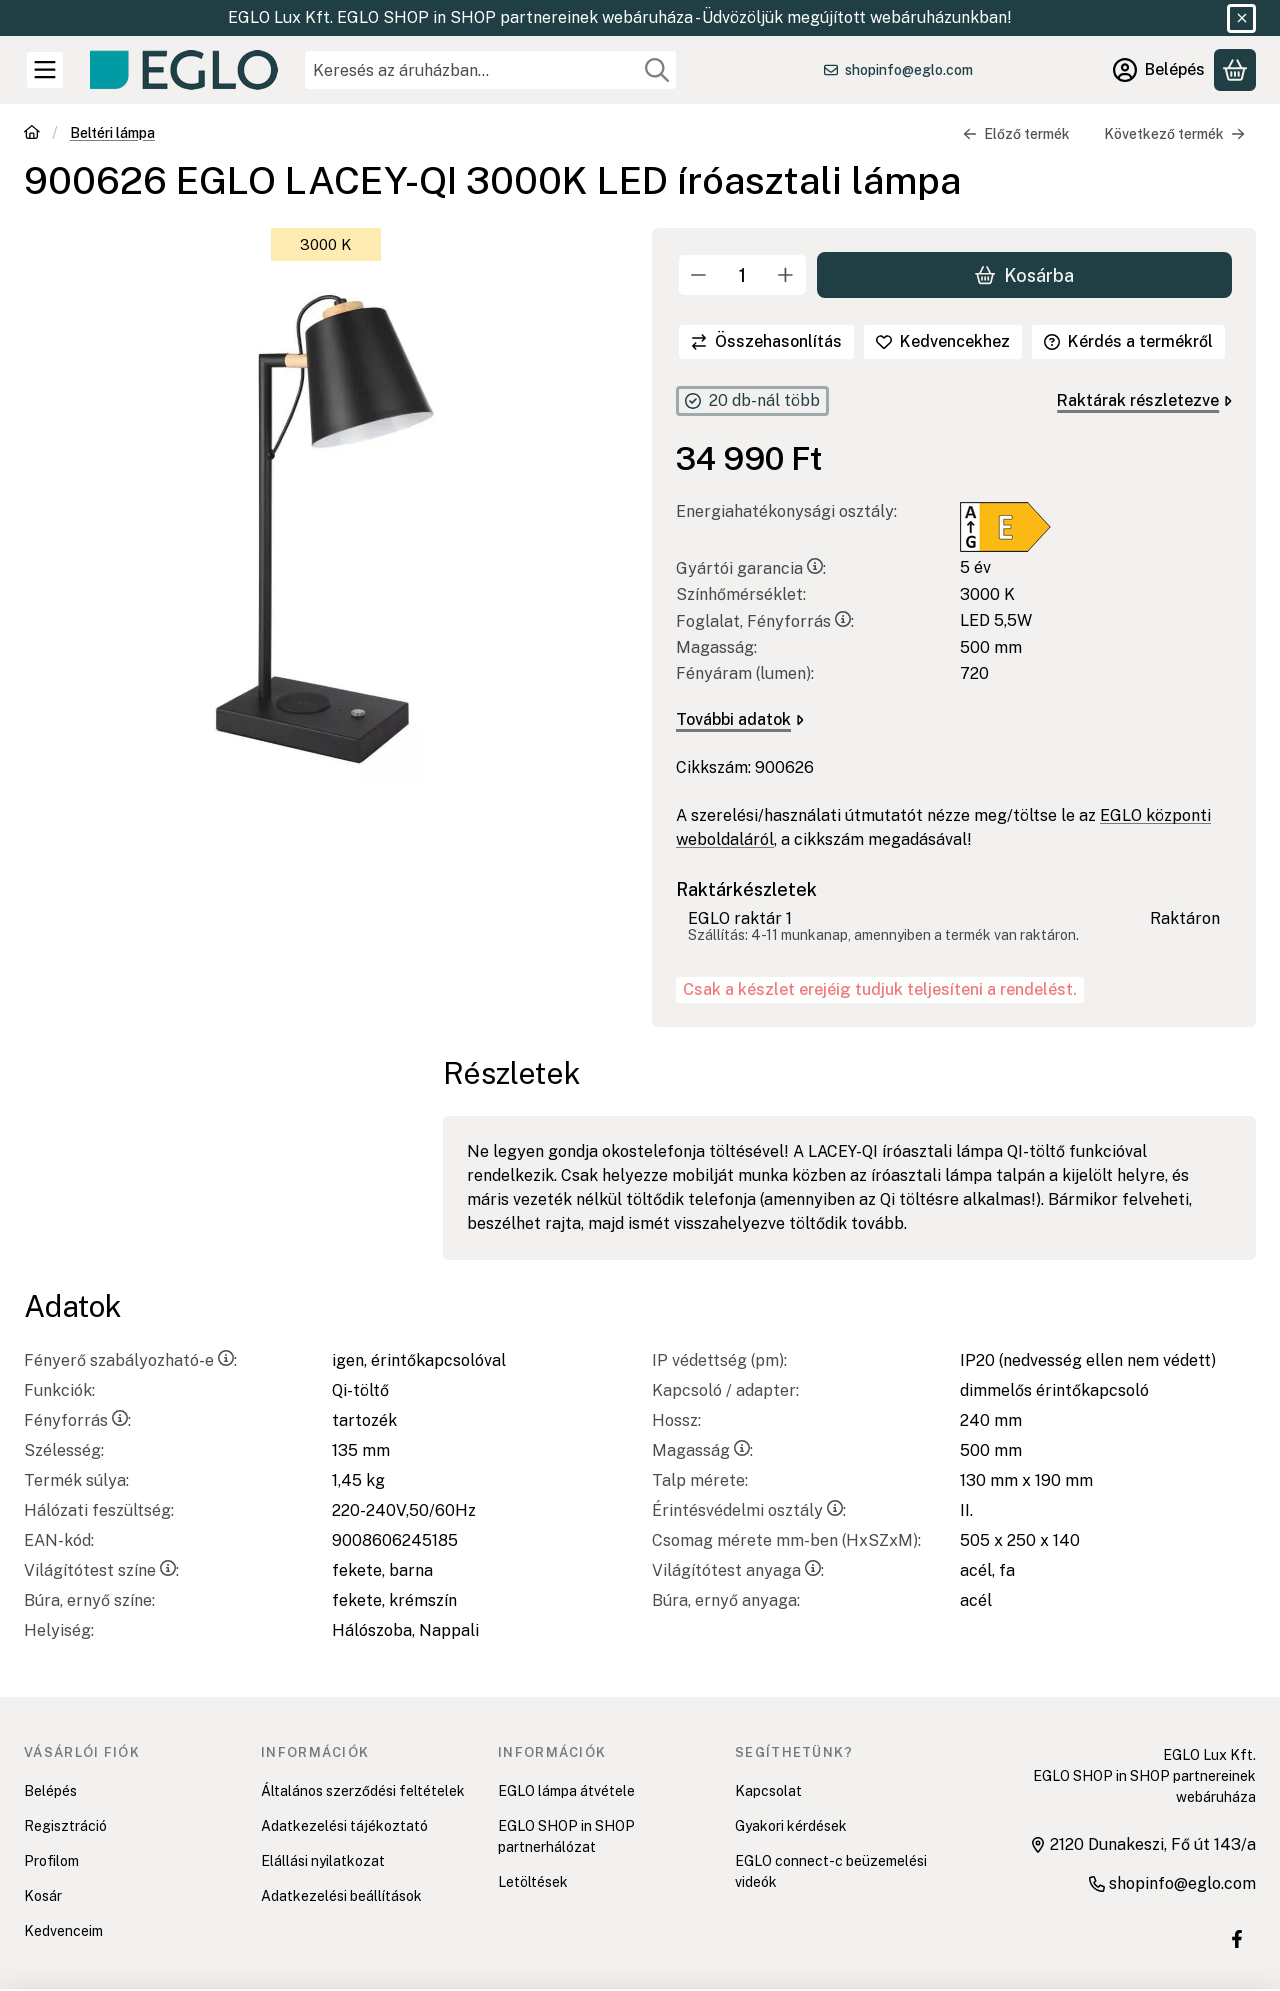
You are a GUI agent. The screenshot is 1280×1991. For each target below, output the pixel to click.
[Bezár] (1241, 18)
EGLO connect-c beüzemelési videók (831, 1871)
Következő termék (1174, 134)
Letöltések (533, 1882)
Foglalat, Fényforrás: (765, 621)
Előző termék (1016, 134)
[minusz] (699, 275)
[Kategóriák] (45, 70)
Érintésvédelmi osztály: (749, 1510)
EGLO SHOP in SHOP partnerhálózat (566, 1836)
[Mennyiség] (742, 275)
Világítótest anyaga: (738, 1570)
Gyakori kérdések (791, 1826)
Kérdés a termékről (1128, 341)
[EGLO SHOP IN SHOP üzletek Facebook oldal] (1237, 1939)
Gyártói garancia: (751, 568)
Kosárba (1024, 274)
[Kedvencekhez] (943, 342)
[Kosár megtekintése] (1235, 70)
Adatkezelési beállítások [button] (341, 1896)
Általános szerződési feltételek (363, 1791)
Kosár (43, 1896)
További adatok (740, 719)
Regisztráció (65, 1826)
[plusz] (786, 275)
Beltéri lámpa (112, 133)
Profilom (51, 1861)
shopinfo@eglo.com (909, 70)
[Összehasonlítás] (766, 342)
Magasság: (702, 1450)
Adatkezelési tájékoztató (344, 1826)
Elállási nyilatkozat (323, 1861)
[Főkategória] (32, 134)
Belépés (50, 1791)
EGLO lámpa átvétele (566, 1791)
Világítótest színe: (101, 1570)
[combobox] (490, 70)
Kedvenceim (63, 1931)
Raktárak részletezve (1144, 400)
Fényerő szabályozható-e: (130, 1360)
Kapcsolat (768, 1791)
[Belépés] (1159, 70)
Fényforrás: (77, 1420)
